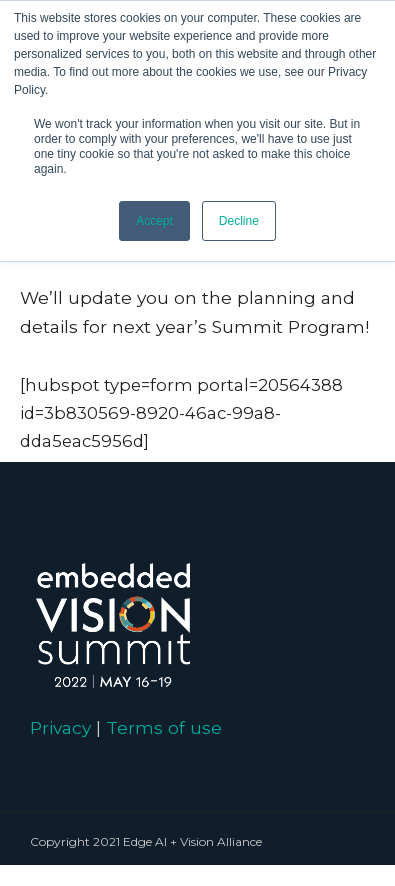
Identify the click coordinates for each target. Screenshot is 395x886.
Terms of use (164, 727)
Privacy (60, 727)
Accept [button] (154, 221)
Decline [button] (239, 221)
